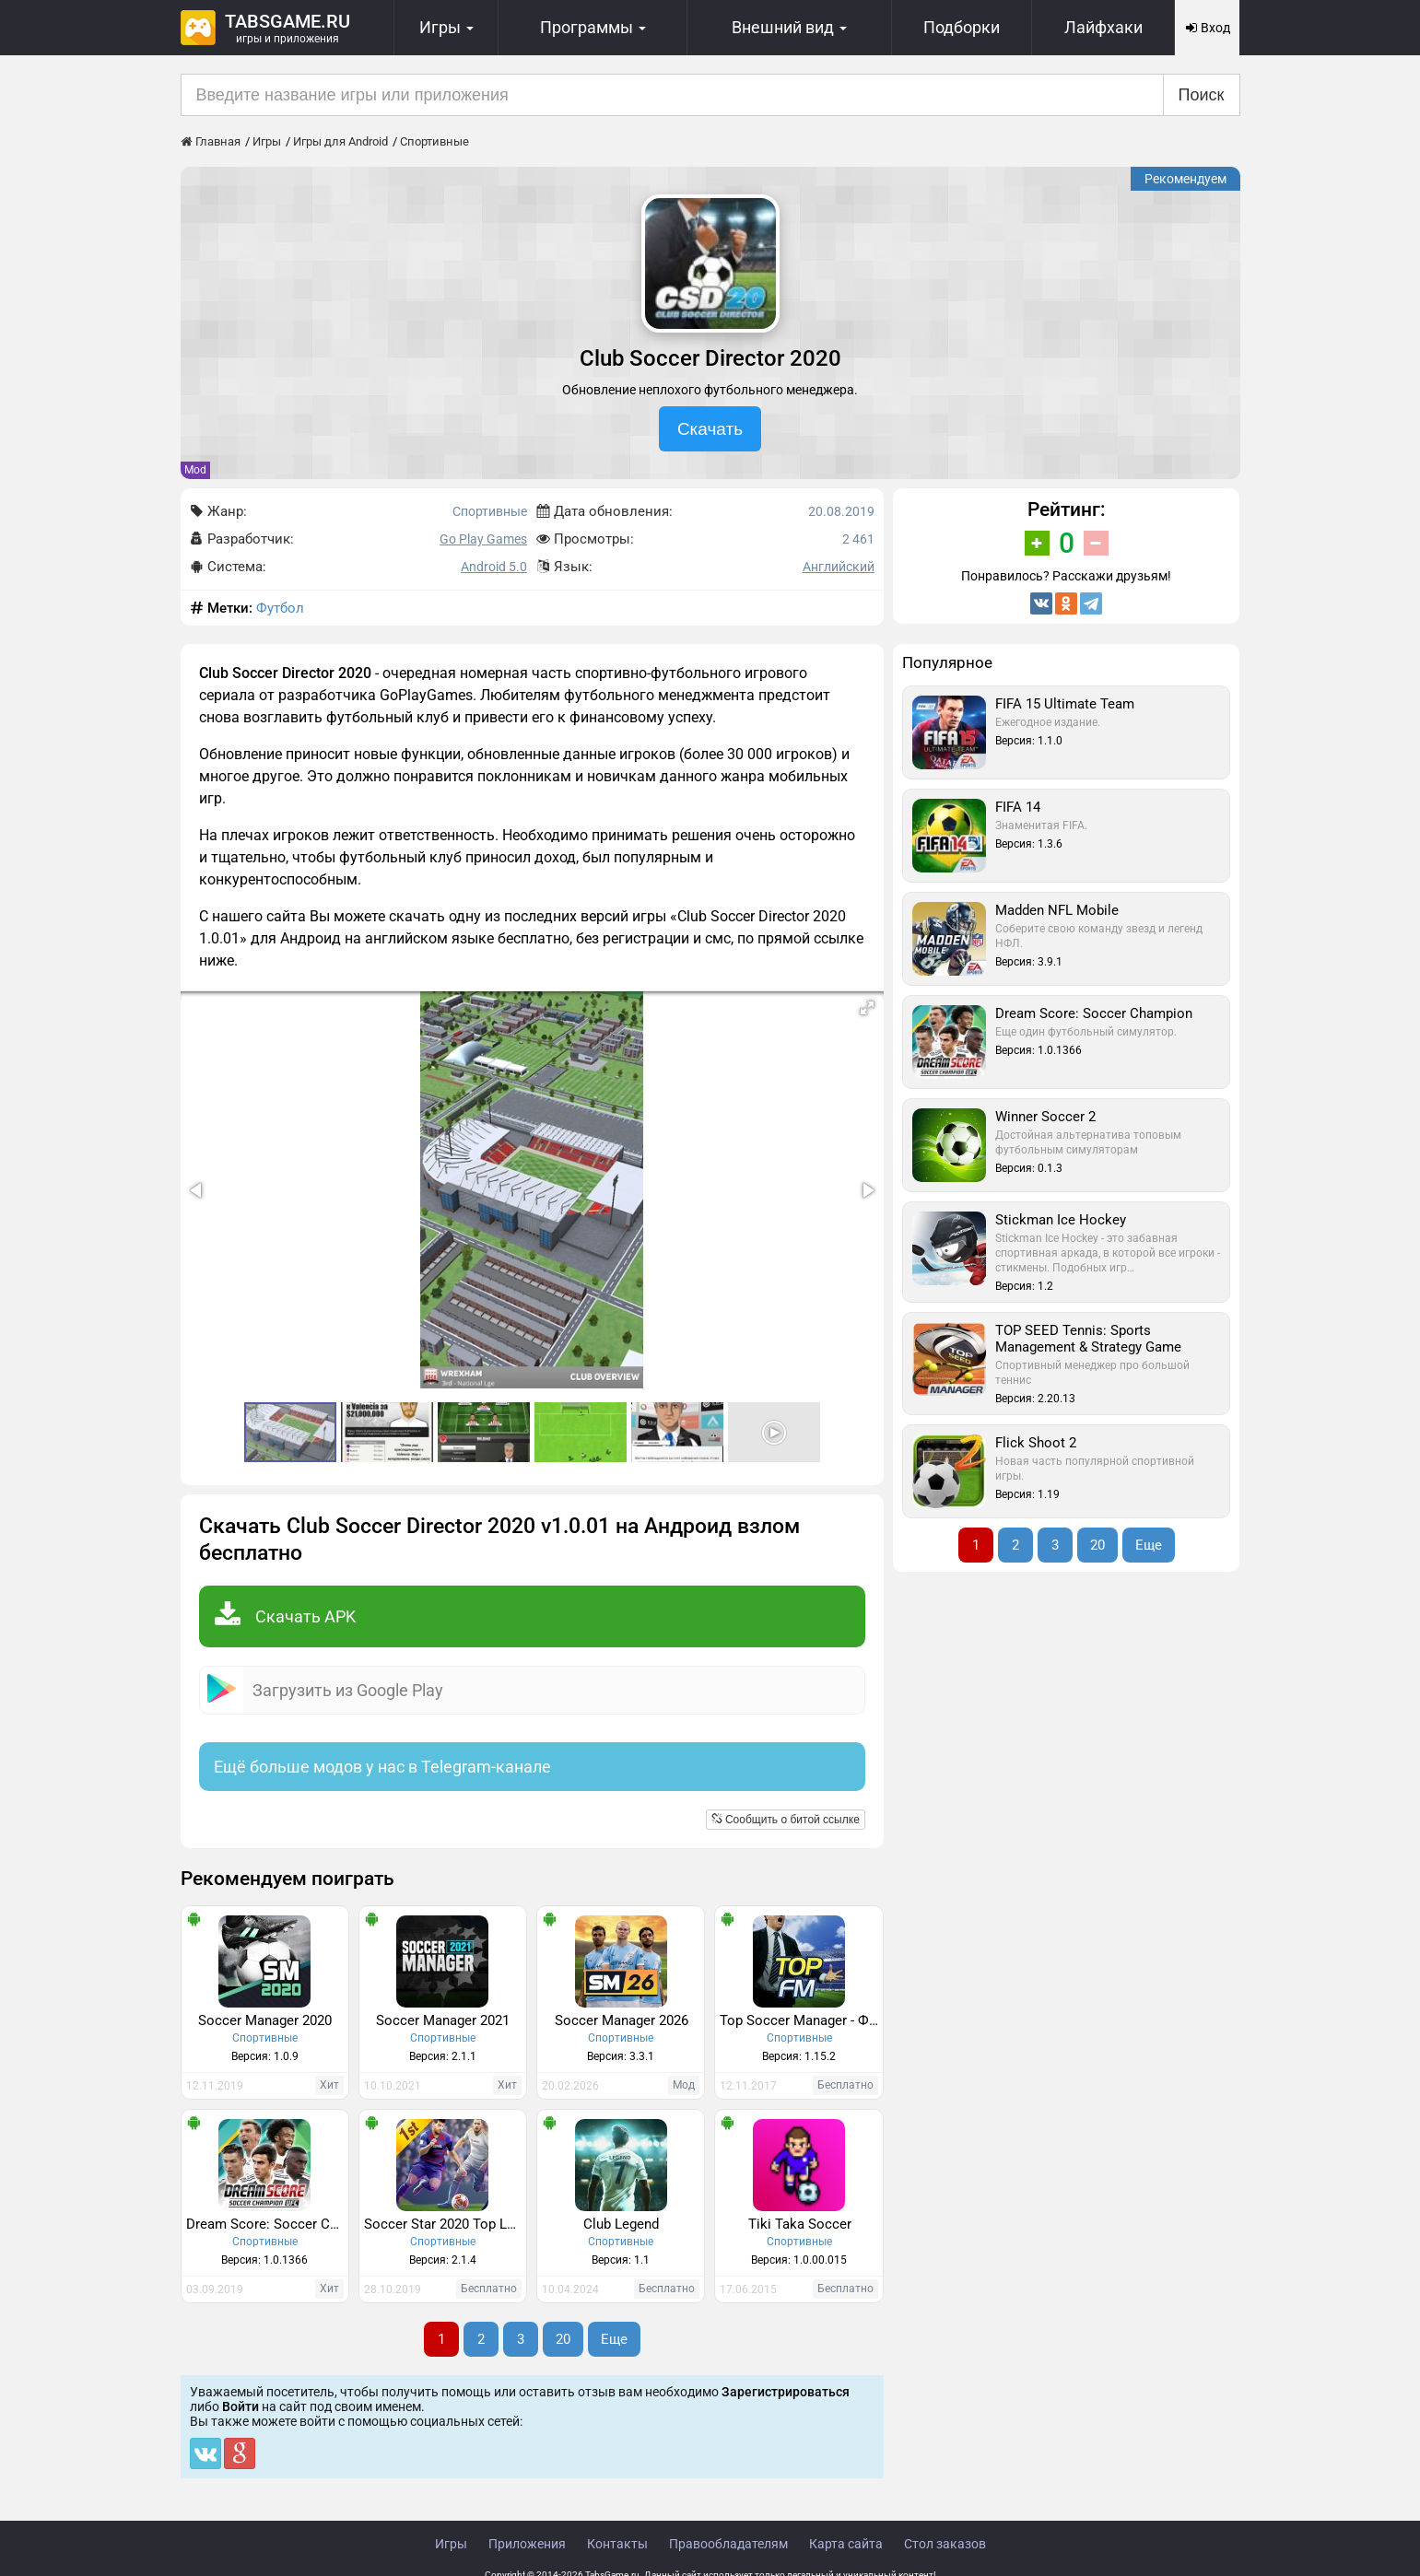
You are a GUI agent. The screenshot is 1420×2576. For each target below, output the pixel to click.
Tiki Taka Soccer (799, 2224)
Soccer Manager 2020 (265, 2020)
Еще (614, 2339)
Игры (451, 2543)
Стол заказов (945, 2543)
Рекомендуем (1185, 178)
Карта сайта (846, 2543)
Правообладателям (728, 2543)
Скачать (710, 429)
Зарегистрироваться (786, 2391)
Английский (838, 566)
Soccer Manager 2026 (621, 2020)
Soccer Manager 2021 (443, 2020)
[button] (867, 1008)
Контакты (617, 2543)
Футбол (280, 608)
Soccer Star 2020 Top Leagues (445, 2224)
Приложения (527, 2543)
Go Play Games (483, 539)
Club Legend (621, 2224)
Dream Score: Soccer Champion (267, 2224)
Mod (195, 469)
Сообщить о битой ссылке (785, 1819)
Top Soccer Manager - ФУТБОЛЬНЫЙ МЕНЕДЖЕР (801, 2020)
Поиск (1202, 95)
